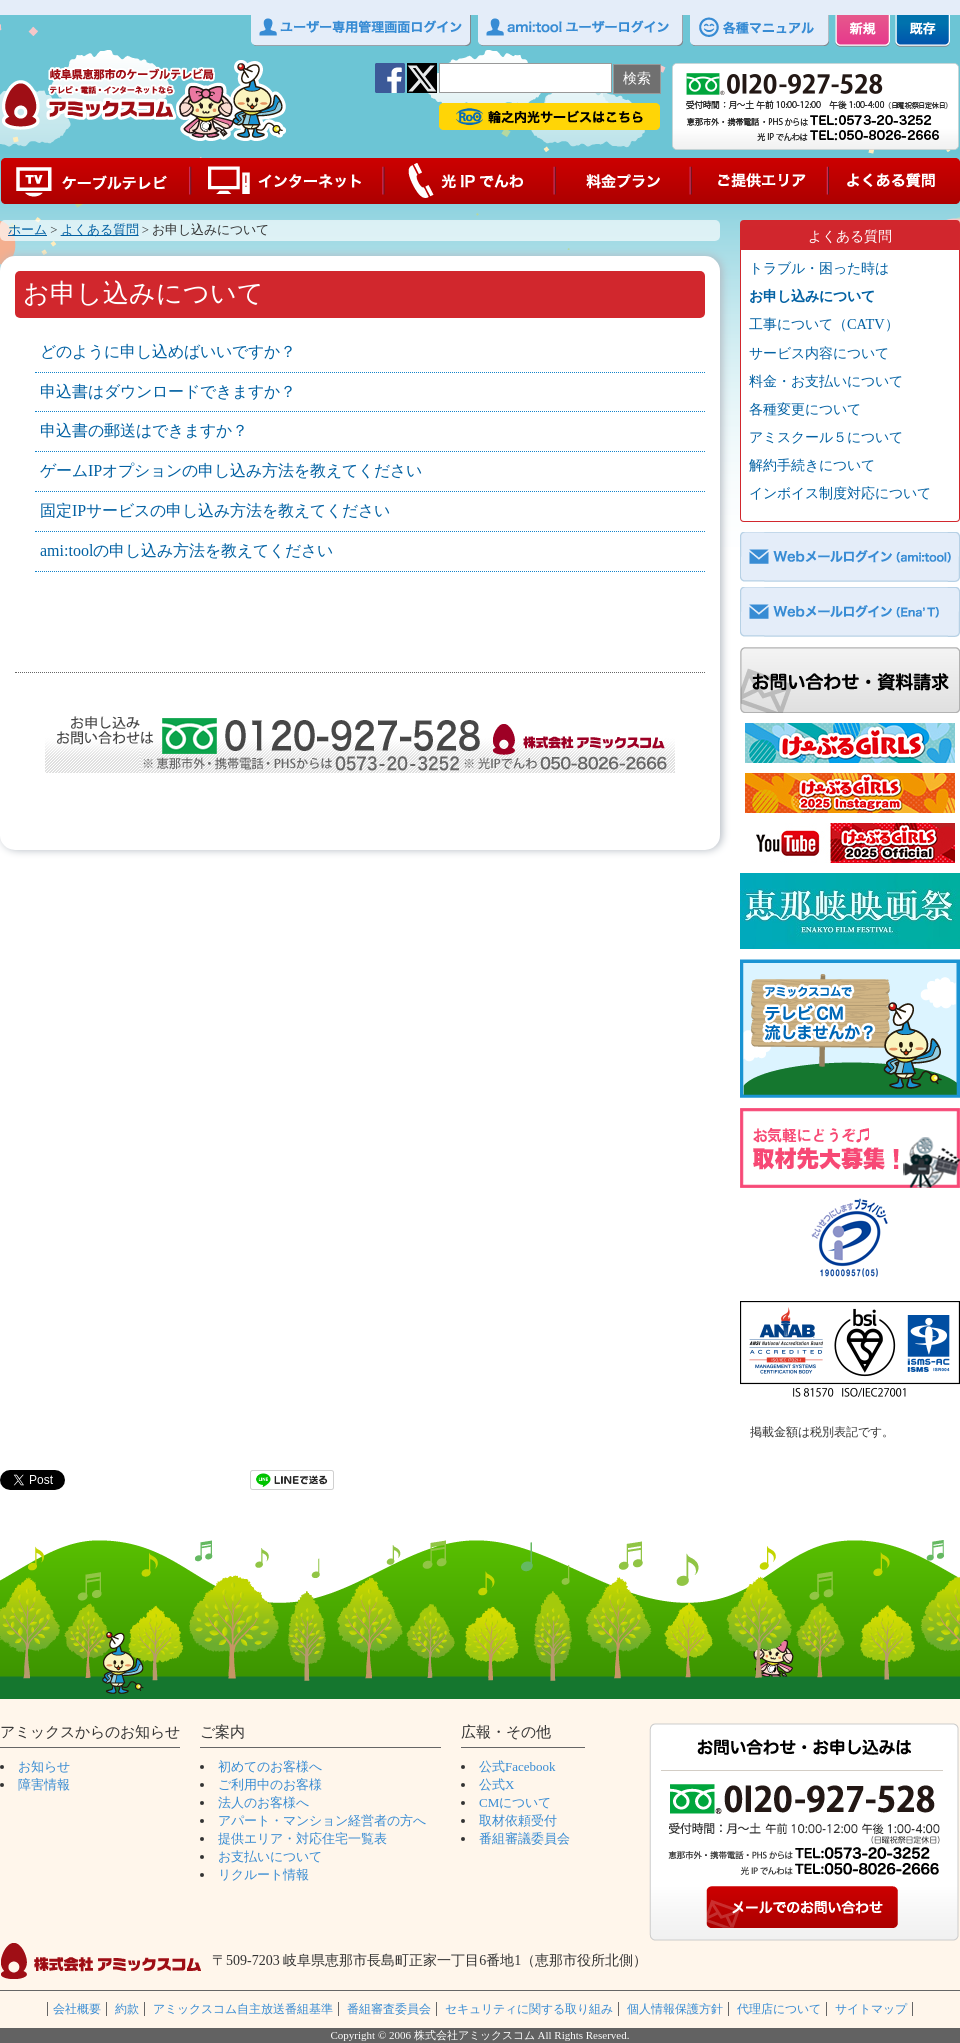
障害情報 (44, 1784)
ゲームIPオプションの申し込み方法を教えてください (231, 470)
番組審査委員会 (389, 2009)
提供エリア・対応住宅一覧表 (302, 1838)
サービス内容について (819, 353)
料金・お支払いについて (826, 381)
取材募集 (850, 1148)
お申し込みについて (812, 296)
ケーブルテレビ (95, 181)
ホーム (27, 230)
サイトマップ (871, 2009)
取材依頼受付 (518, 1820)
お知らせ (44, 1766)
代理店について (779, 2009)
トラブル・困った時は (819, 268)
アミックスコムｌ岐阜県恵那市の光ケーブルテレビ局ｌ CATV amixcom (144, 101)
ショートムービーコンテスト (850, 911)
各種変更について (805, 409)
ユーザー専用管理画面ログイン (361, 31)
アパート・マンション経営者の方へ (322, 1820)
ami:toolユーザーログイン (580, 31)
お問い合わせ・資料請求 (850, 680)
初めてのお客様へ (270, 1766)
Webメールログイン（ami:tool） (850, 557)
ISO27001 (850, 1354)
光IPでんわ (470, 181)
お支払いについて (270, 1856)
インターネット (287, 181)
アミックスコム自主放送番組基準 (243, 2009)
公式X (496, 1784)
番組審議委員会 (524, 1838)
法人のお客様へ (263, 1802)
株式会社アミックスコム (101, 1961)
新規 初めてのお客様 (862, 31)
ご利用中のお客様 (270, 1784)
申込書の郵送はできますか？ (144, 430)
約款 (127, 2009)
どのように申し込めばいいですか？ (168, 351)
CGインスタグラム (850, 793)
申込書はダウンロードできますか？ (168, 391)
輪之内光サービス (549, 116)
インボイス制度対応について (840, 493)
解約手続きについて (812, 465)
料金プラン (624, 181)
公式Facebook (517, 1766)
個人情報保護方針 (675, 2009)
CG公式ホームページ (850, 743)
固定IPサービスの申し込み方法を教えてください (215, 510)
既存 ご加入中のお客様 (922, 31)
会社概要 (77, 2009)
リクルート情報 (263, 1874)
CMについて (515, 1802)
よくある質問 (894, 181)
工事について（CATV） (824, 324)
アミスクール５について (826, 437)
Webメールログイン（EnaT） (850, 612)
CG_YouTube (850, 843)
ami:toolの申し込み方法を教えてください (186, 550)
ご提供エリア (760, 181)
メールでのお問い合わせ (804, 1909)
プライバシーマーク (850, 1241)
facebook (390, 78)
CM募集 (850, 1028)
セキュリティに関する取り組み (529, 2009)
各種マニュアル (759, 31)
